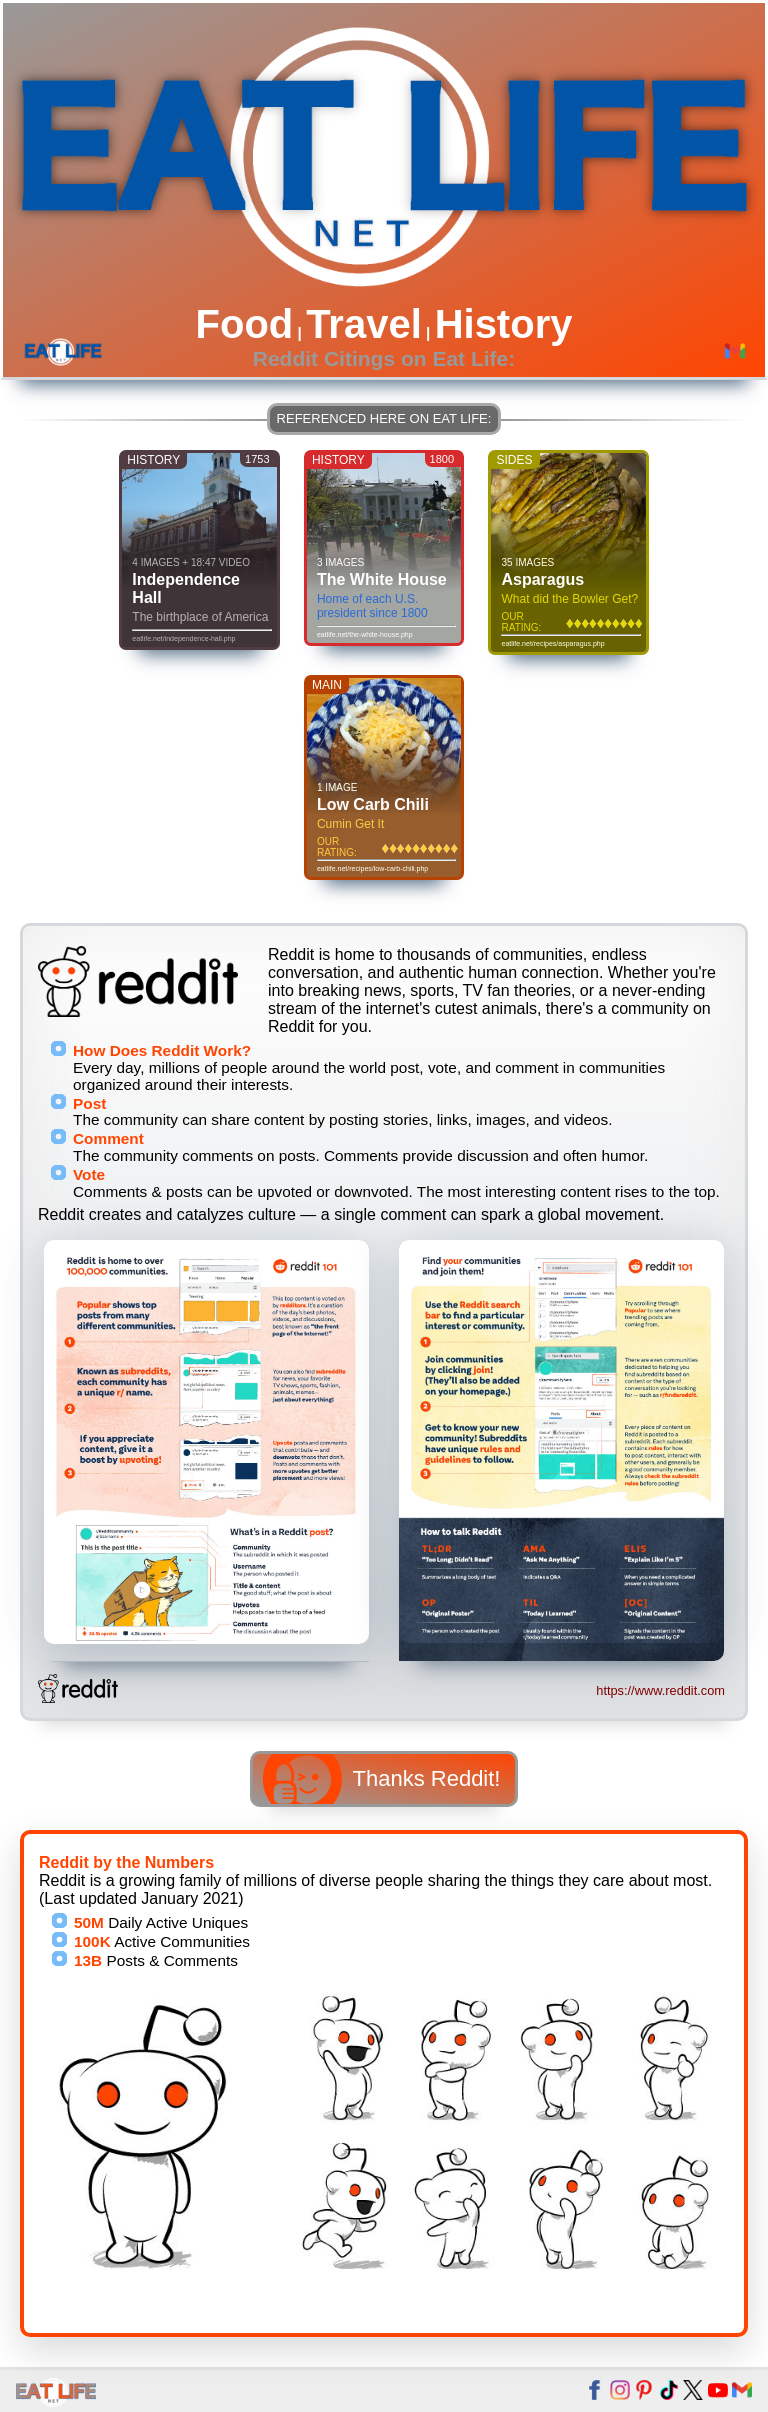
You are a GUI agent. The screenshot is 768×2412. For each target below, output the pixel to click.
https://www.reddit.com (660, 1690)
